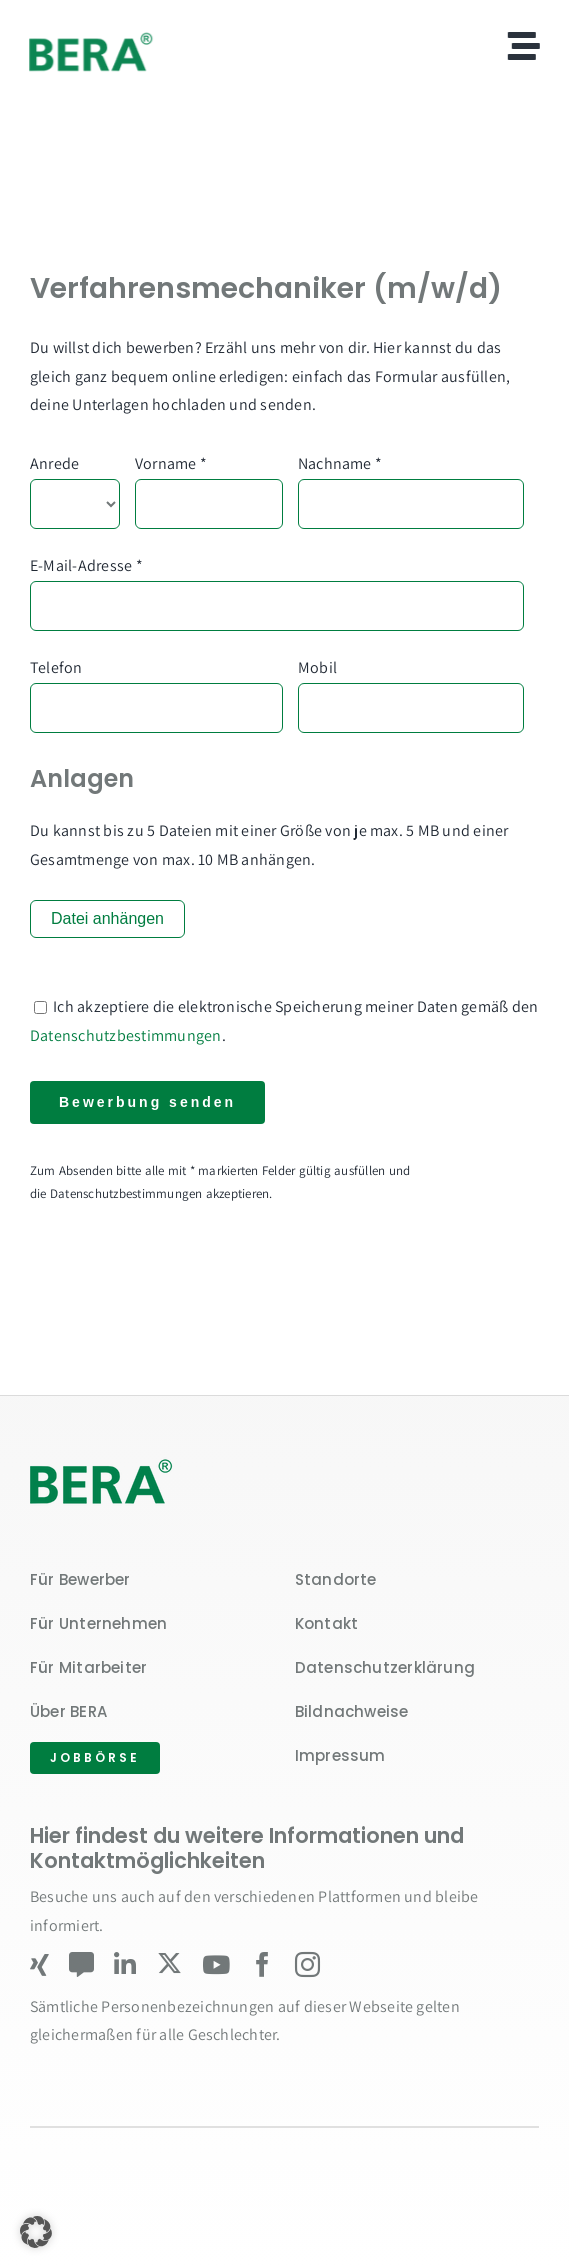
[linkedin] (125, 1964)
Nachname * (340, 463)
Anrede (54, 463)
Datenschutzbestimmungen (126, 1035)
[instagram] (307, 1964)
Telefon (56, 667)
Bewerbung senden (147, 1102)
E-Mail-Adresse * (86, 565)
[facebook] (262, 1964)
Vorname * (171, 463)
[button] (36, 2232)
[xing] (39, 1964)
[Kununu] (81, 1964)
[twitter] (169, 1963)
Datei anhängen (107, 918)
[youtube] (216, 1964)
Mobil (317, 667)
